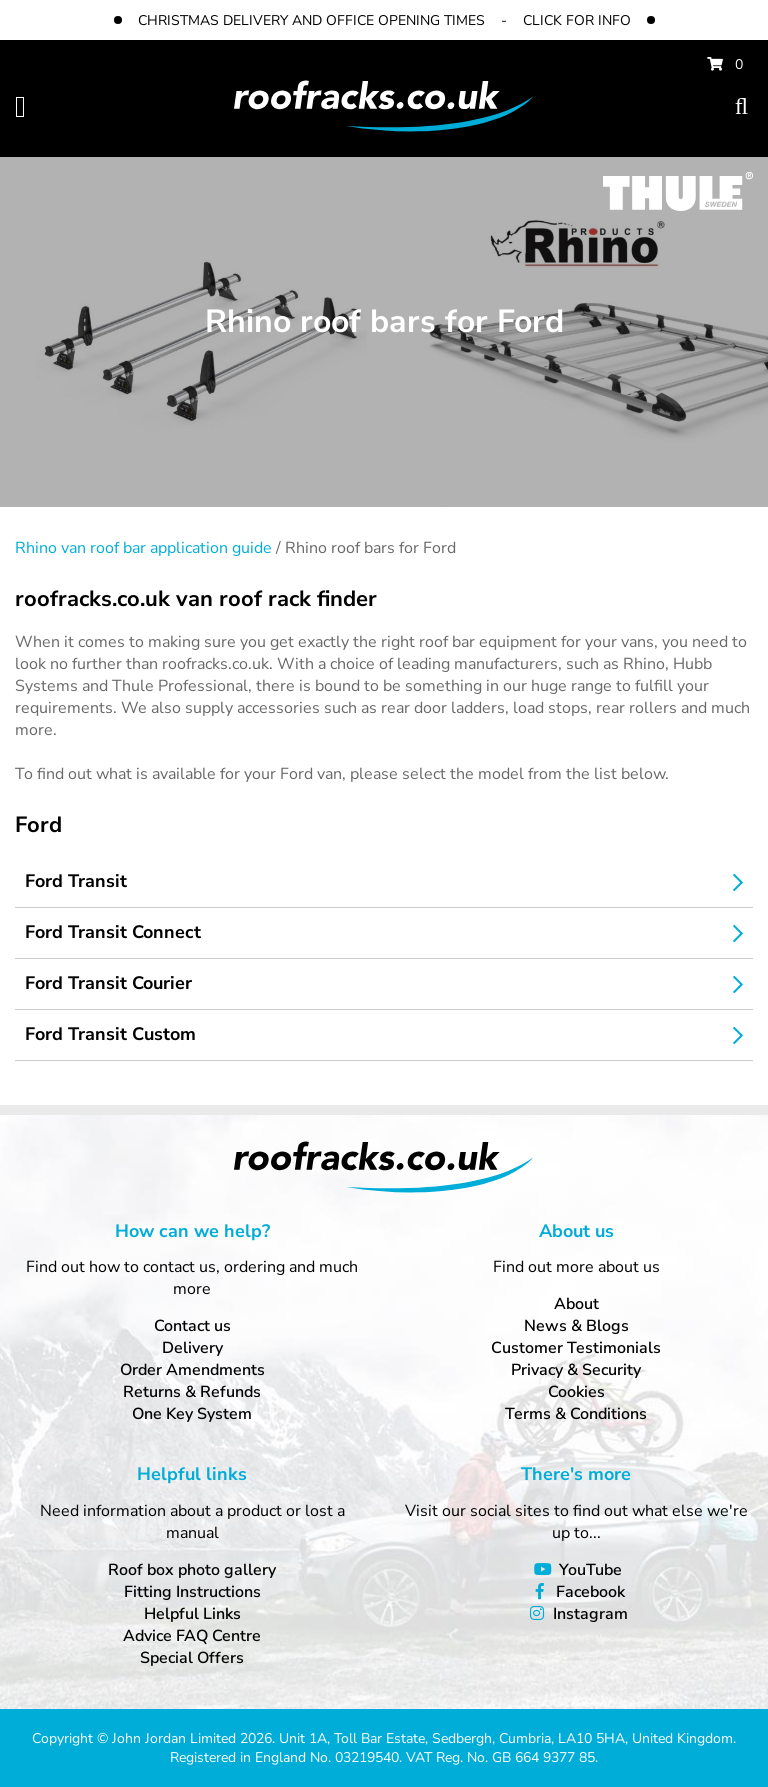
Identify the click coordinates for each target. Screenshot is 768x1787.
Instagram (590, 1614)
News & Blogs (576, 1326)
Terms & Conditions (576, 1414)
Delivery (192, 1348)
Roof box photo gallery (192, 1570)
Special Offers (192, 1658)
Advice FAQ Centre (192, 1636)
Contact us (192, 1326)
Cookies (576, 1392)
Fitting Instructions (192, 1592)
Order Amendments (192, 1370)
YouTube (590, 1570)
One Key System (192, 1414)
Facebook (590, 1592)
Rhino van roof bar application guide (143, 548)
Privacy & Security (576, 1370)
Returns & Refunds (192, 1392)
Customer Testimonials (576, 1348)
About (576, 1304)
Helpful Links (192, 1614)
